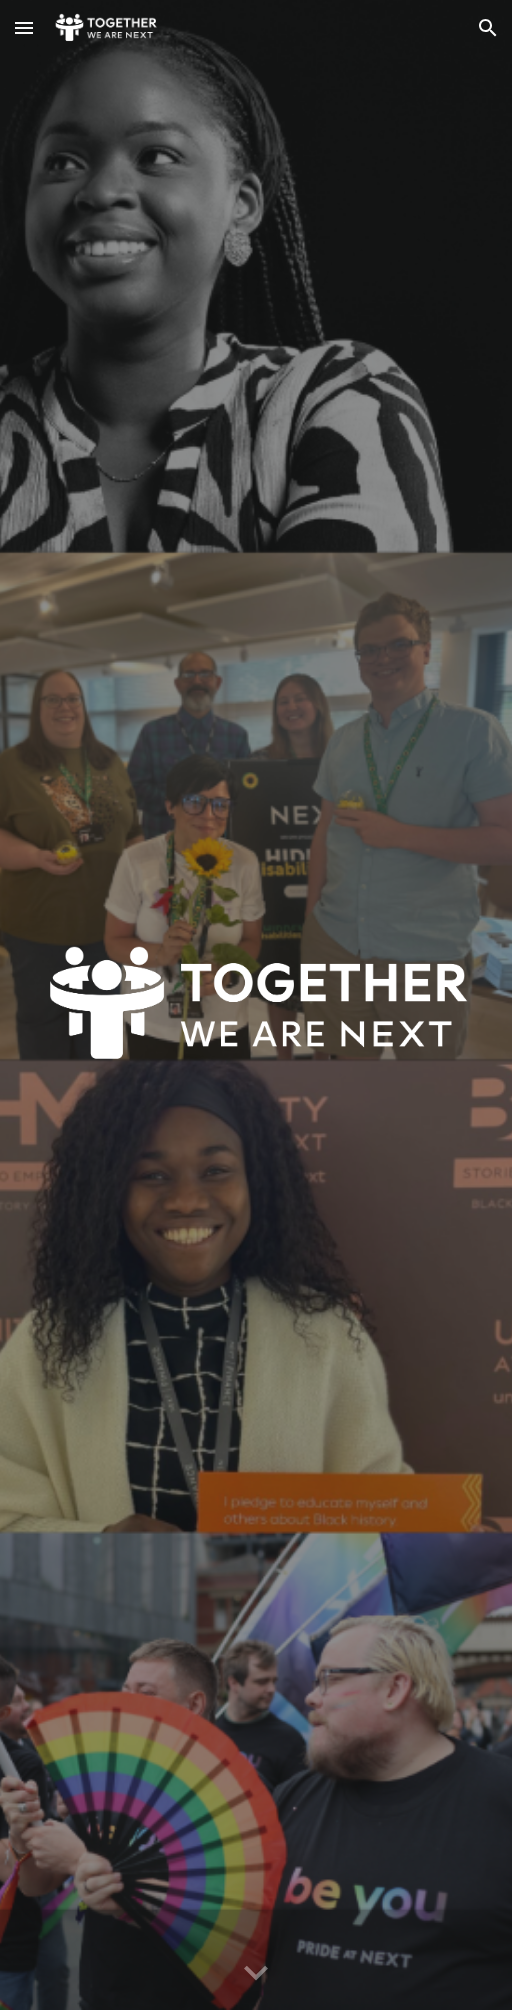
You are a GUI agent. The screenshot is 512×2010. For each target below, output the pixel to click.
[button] (24, 27)
